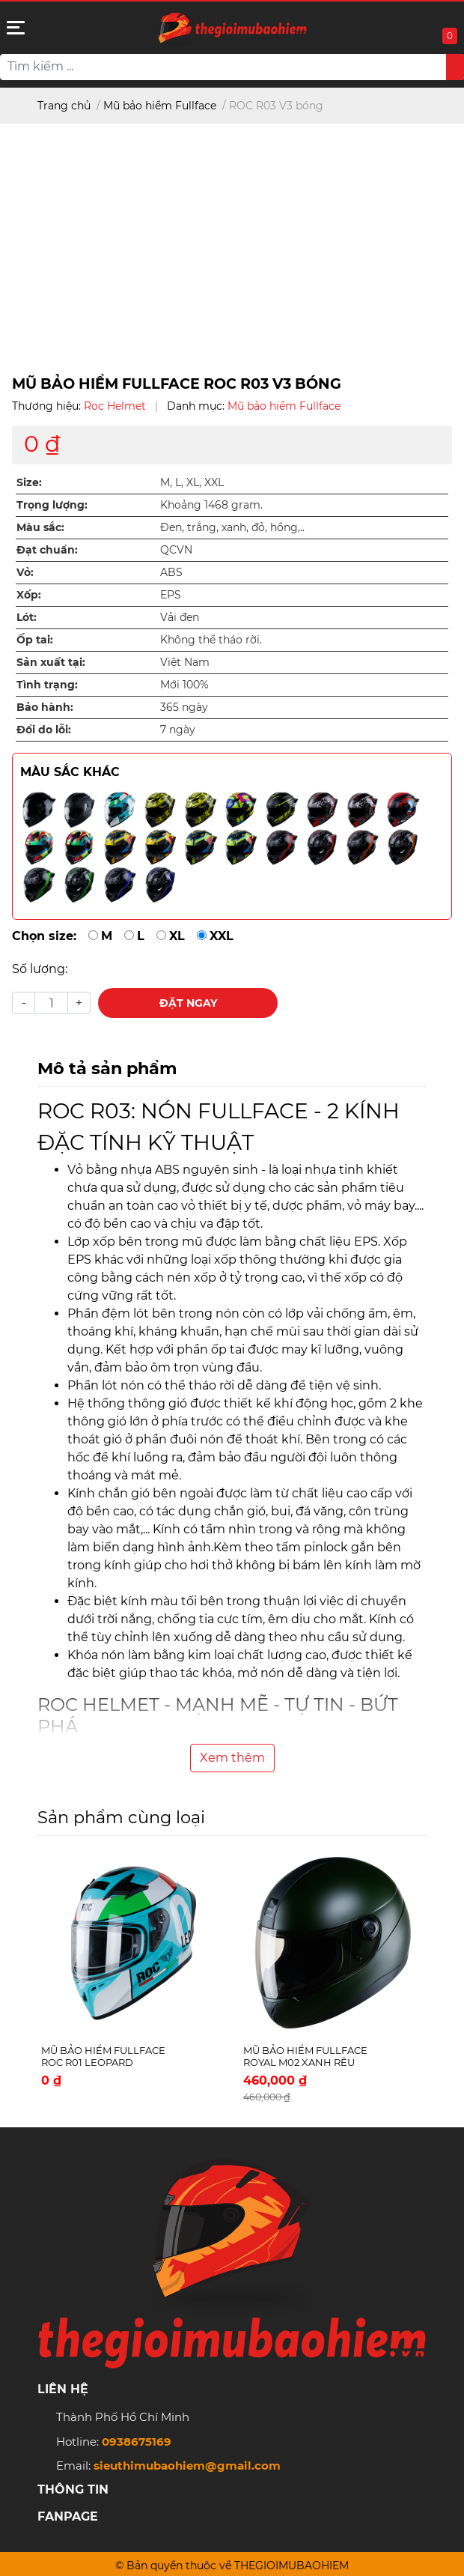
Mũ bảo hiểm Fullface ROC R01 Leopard (103, 2056)
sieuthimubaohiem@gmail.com (187, 2465)
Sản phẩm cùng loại (121, 1817)
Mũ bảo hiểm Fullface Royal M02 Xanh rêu (305, 2056)
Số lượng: (39, 969)
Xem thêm (232, 1758)
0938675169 (136, 2441)
